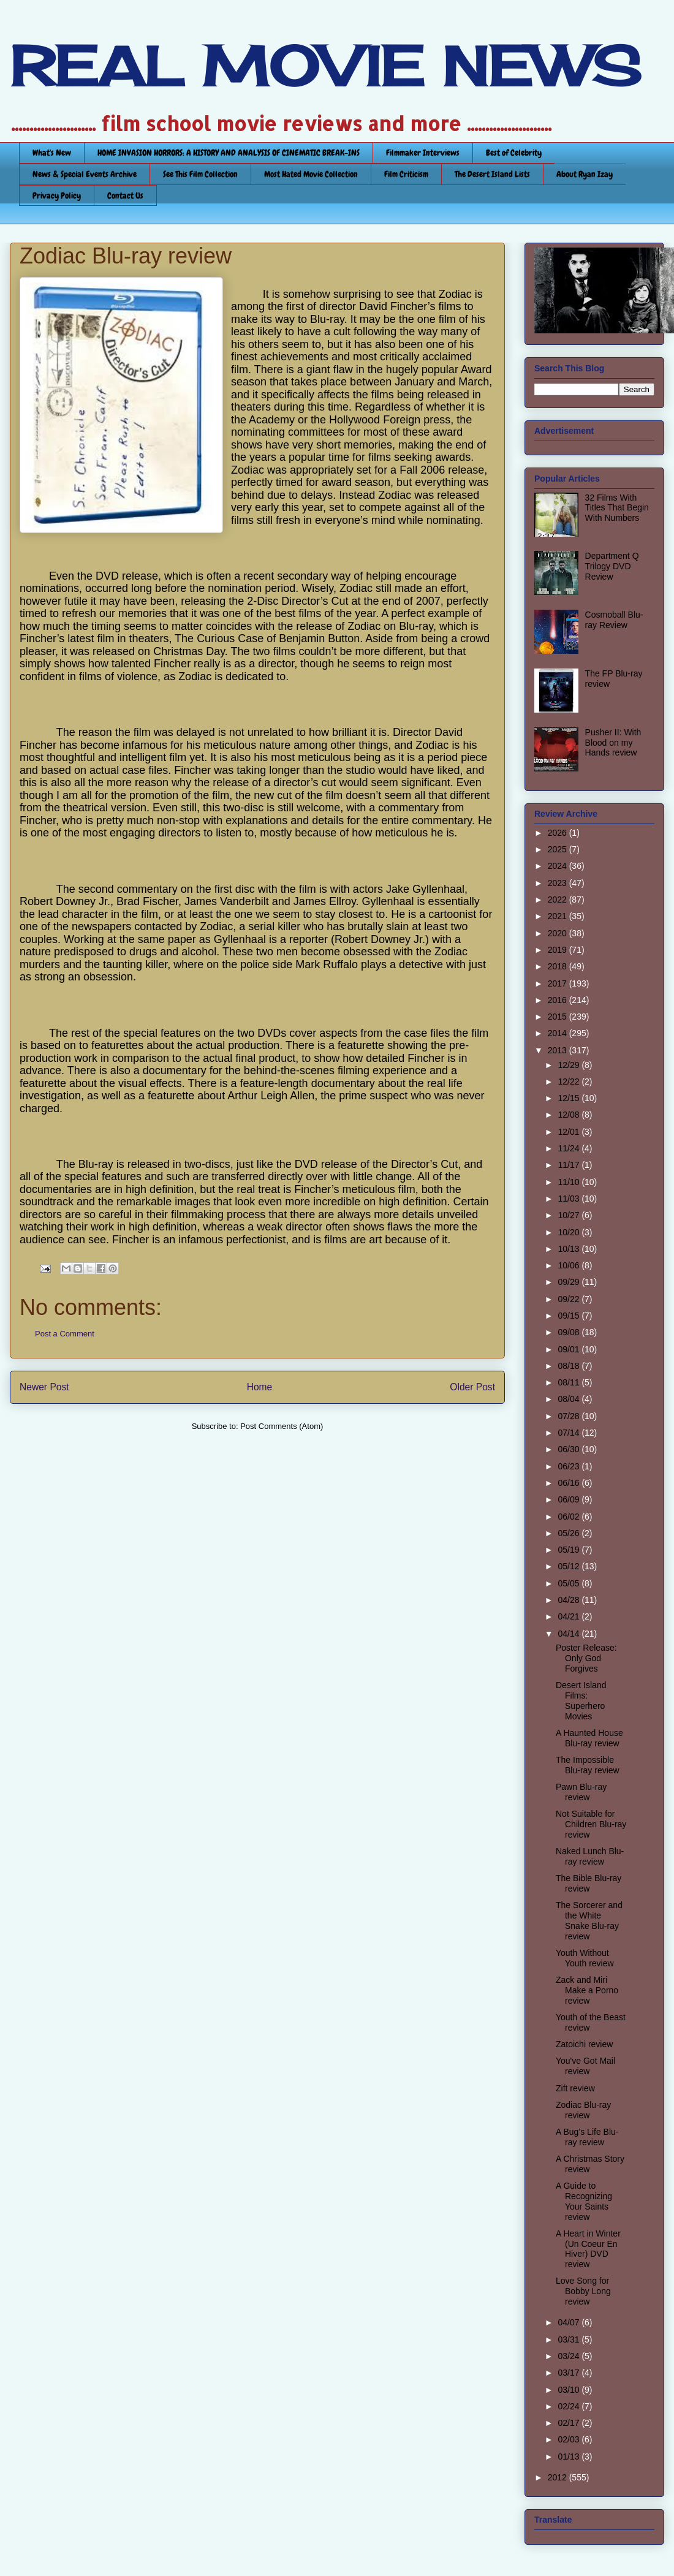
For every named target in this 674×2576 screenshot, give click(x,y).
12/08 (569, 1114)
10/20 (569, 1232)
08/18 (569, 1366)
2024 (558, 866)
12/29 (569, 1065)
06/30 (569, 1449)
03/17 (569, 2372)
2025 (558, 849)
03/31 (569, 2339)
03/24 (569, 2356)
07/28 (569, 1416)
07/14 (569, 1433)
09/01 (569, 1349)
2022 (558, 899)
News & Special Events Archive (84, 174)
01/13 (569, 2456)
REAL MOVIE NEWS (325, 66)
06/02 (569, 1516)
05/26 (569, 1533)
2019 (558, 950)
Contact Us (125, 195)
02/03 (569, 2439)
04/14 (569, 1633)
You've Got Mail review (585, 2066)
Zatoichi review (584, 2044)
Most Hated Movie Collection (311, 174)
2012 (558, 2477)
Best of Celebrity (514, 152)
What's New (51, 152)
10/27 (569, 1215)
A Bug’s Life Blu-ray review (587, 2137)
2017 (558, 983)
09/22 (569, 1299)
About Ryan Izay (584, 174)
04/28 (569, 1600)
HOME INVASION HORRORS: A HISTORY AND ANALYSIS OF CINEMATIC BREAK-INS (228, 152)
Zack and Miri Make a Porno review (587, 1990)
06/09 (569, 1499)
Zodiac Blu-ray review (583, 2110)
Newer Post (44, 1387)
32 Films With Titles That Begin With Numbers (617, 508)
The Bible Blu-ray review (588, 1883)
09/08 (569, 1332)
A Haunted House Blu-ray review (589, 1738)
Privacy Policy (56, 195)
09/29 (569, 1282)
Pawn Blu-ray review (581, 1792)
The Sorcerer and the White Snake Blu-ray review (589, 1920)
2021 (558, 916)
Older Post (472, 1387)
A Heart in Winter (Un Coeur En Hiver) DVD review (588, 2249)
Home (260, 1387)
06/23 (569, 1466)
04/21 (569, 1616)
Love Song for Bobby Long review (583, 2291)
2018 (558, 966)
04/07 (569, 2322)
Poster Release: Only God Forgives (586, 1658)
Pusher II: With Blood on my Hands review (613, 742)
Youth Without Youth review (585, 1958)
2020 (558, 933)
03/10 (569, 2390)
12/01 (569, 1132)
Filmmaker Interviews (423, 152)
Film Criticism (406, 174)
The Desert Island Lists (492, 174)
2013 (558, 1050)
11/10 (569, 1182)
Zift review (575, 2088)
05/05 (569, 1583)
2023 (558, 883)
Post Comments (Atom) (281, 1426)
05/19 (569, 1550)
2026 (558, 833)
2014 (558, 1033)
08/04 (569, 1399)
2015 (558, 1016)
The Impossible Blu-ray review (587, 1765)
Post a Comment (64, 1333)
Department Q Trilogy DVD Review (612, 566)
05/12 (569, 1566)
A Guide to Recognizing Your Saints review (584, 2201)
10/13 (569, 1249)
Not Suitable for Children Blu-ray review (591, 1824)
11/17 (569, 1165)
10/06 (569, 1265)
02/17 (569, 2423)
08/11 (569, 1382)
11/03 (569, 1198)
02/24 (569, 2406)
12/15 (569, 1098)
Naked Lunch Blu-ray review (590, 1856)
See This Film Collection (200, 174)
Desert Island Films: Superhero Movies (581, 1700)
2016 (558, 1000)
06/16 (569, 1483)
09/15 (569, 1315)
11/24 (569, 1148)
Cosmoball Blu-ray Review (614, 620)
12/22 (569, 1081)
